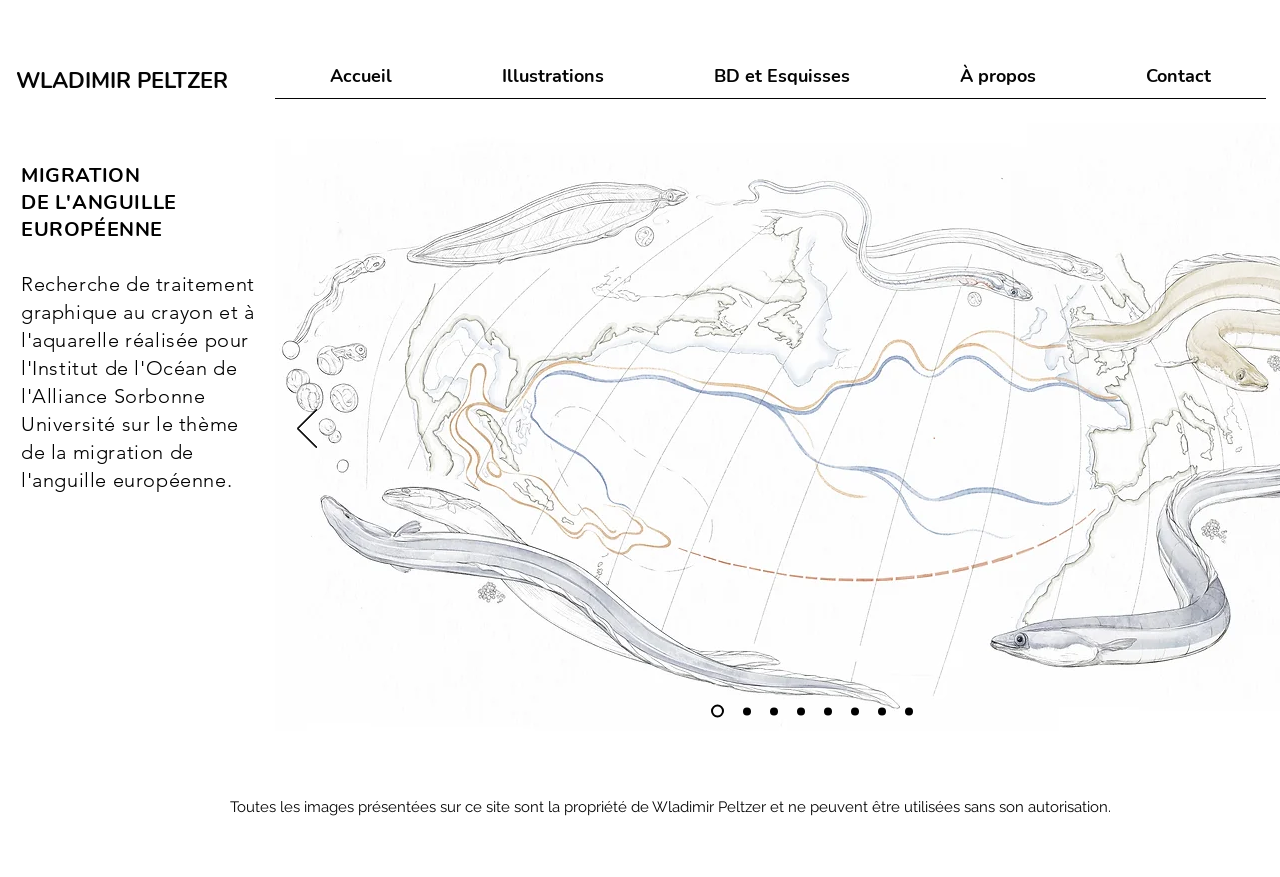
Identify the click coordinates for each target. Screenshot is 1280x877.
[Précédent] (307, 430)
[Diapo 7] (882, 711)
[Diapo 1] (717, 711)
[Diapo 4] (801, 711)
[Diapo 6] (855, 711)
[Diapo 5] (828, 711)
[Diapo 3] (774, 711)
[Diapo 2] (747, 711)
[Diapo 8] (909, 711)
